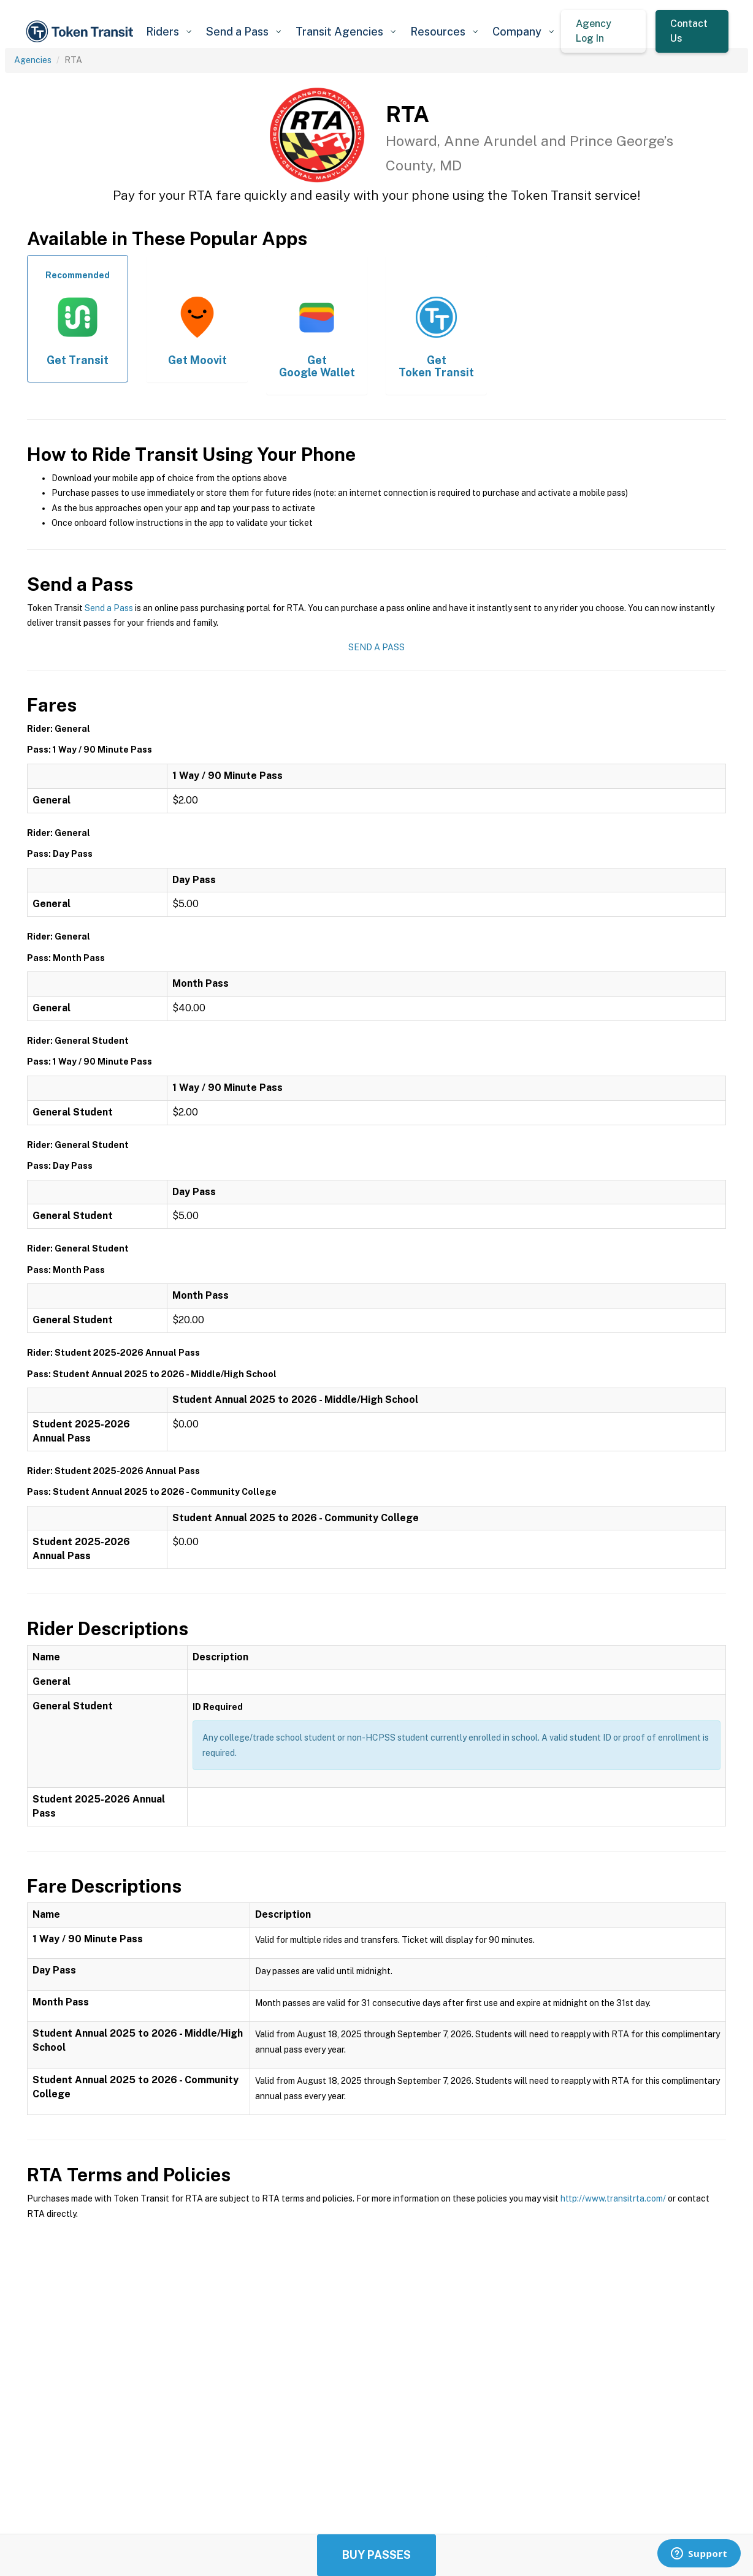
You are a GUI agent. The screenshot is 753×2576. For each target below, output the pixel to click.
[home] (82, 32)
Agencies (33, 60)
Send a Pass (109, 608)
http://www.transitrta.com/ (613, 2198)
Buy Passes (376, 2554)
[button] (169, 31)
